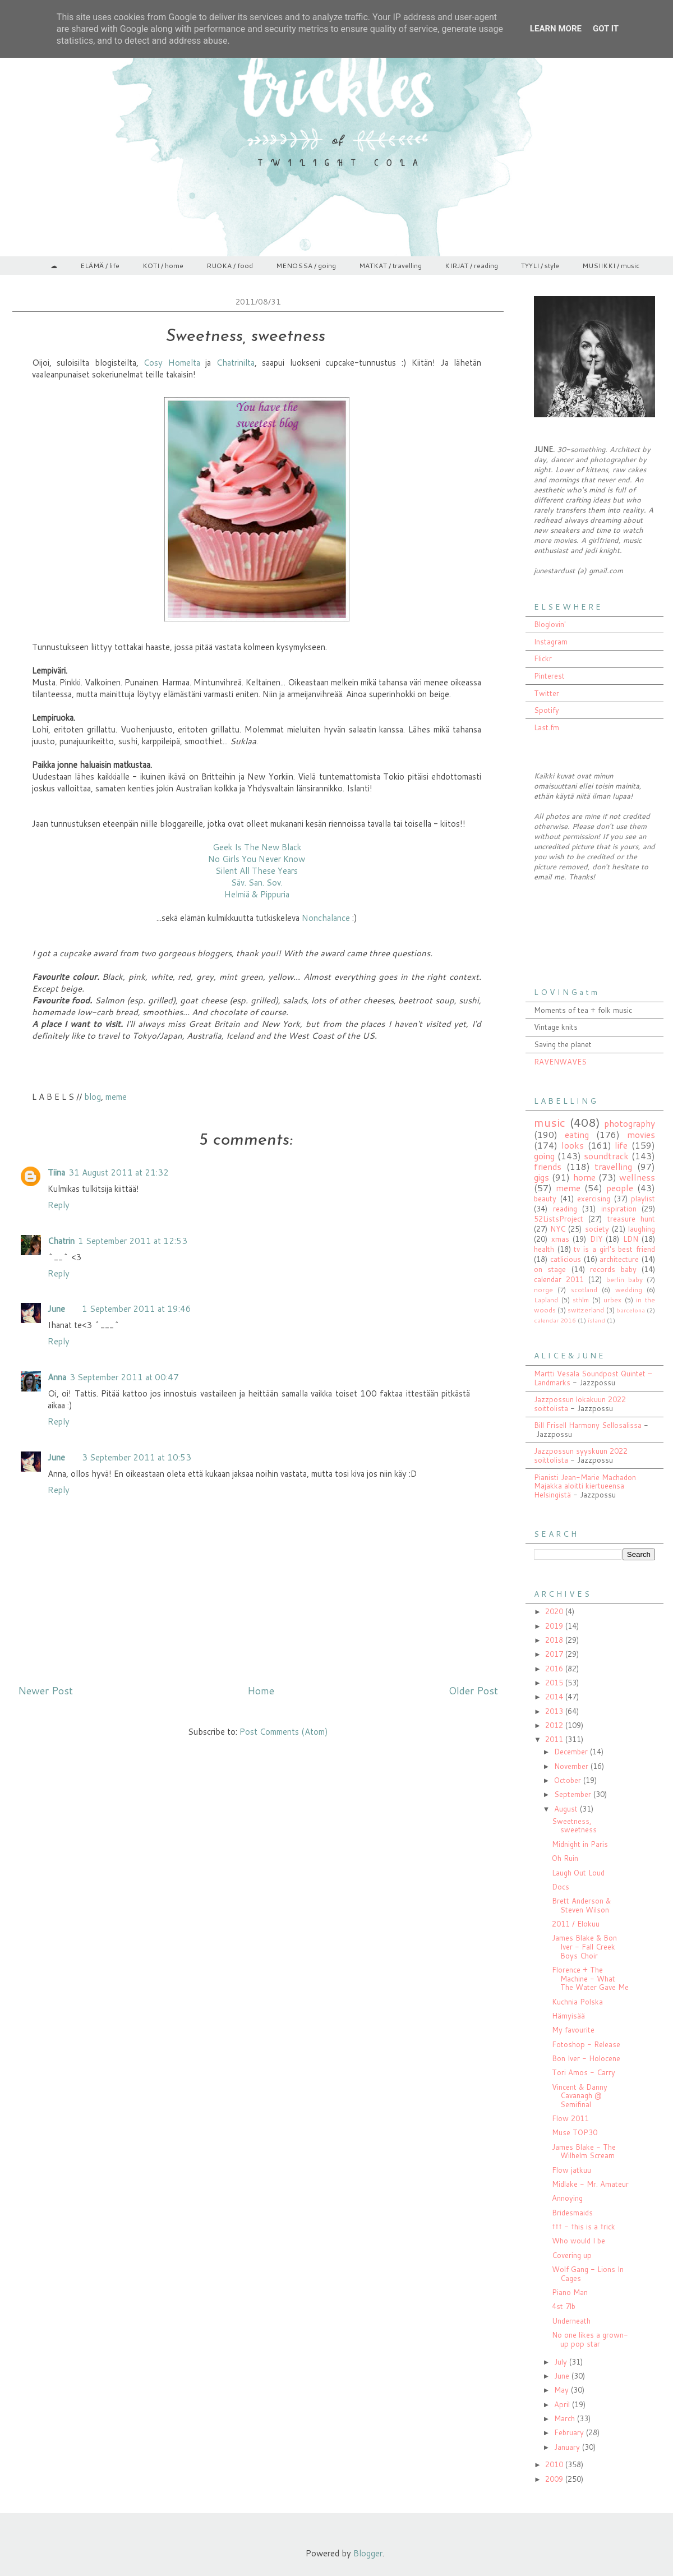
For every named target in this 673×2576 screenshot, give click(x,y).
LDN (630, 1239)
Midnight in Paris (580, 1844)
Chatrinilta (235, 362)
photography (629, 1123)
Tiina (56, 1172)
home (584, 1177)
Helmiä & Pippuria (256, 894)
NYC (557, 1229)
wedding (628, 1289)
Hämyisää (568, 2016)
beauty (545, 1198)
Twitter (546, 693)
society (597, 1229)
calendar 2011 (559, 1279)
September (573, 1794)
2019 (555, 1626)
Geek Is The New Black (257, 847)
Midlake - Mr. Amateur (590, 2184)
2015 (555, 1683)
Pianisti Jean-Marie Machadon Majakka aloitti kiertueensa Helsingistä (585, 1486)
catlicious (565, 1259)
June (56, 1309)
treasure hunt (631, 1219)
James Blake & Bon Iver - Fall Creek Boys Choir (584, 1946)
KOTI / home (162, 265)
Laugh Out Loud (578, 1873)
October (568, 1780)
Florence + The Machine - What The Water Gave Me (590, 1978)
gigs (541, 1177)
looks (572, 1145)
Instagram (551, 642)
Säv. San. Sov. (257, 882)
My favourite (573, 2030)
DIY (596, 1239)
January (568, 2447)
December (572, 1751)
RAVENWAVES (560, 1062)
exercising (593, 1198)
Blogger (367, 2553)
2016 (555, 1668)
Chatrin (61, 1241)
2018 (555, 1640)
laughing (641, 1229)
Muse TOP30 (574, 2132)
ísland (596, 1320)
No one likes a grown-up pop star (590, 2339)
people (619, 1188)
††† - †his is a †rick (583, 2227)
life (621, 1145)
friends (547, 1166)
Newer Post (45, 1690)
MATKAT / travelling (390, 265)
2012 (555, 1725)
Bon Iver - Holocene (586, 2058)
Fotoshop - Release (586, 2044)
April (563, 2404)
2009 (555, 2479)
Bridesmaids (572, 2213)
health (544, 1249)
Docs (560, 1887)
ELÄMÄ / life (99, 265)
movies (641, 1134)
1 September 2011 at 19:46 (136, 1309)
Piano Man (570, 2292)
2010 (555, 2464)
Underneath (571, 2321)
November (572, 1766)
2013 (555, 1711)
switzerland (586, 1310)
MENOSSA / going (306, 265)
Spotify (546, 710)
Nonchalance (327, 918)
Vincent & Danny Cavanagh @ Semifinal (579, 2095)
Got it (606, 29)
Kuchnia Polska (577, 2002)
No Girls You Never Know (256, 859)
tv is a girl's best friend (614, 1249)
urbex (612, 1300)
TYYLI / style (540, 265)
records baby (613, 1269)
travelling (613, 1166)
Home (260, 1690)
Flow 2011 (570, 2118)
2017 (555, 1654)
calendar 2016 (555, 1320)
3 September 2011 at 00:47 (124, 1377)
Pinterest (549, 676)
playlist (643, 1198)
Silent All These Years (256, 871)
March (565, 2418)
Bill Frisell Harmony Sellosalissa (588, 1425)
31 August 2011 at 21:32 (118, 1172)
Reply (59, 1205)
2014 (555, 1697)
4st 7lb (563, 2306)
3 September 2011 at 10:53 (136, 1457)
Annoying (567, 2198)
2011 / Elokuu (576, 1924)
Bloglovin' (550, 624)
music (549, 1122)
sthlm (581, 1300)
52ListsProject (558, 1219)
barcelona (630, 1310)
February (570, 2432)
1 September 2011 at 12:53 (132, 1241)
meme (116, 1097)
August (567, 1809)
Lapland (546, 1300)
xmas (560, 1239)
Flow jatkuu (571, 2170)
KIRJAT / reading (471, 265)
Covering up (572, 2255)
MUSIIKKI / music (610, 265)
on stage (550, 1269)
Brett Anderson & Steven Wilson (581, 1905)
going (544, 1156)
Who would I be (578, 2241)
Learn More (556, 29)
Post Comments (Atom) (283, 1732)
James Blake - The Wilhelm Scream (584, 2151)
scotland (584, 1289)
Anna (57, 1377)
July (561, 2362)
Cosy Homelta (172, 362)
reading (565, 1209)
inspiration (619, 1209)
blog (92, 1097)
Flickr (543, 658)
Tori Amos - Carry (583, 2072)
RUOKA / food (229, 265)
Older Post (473, 1690)
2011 (555, 1739)
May (562, 2390)
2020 (555, 1611)
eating (577, 1134)
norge (543, 1289)
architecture (619, 1259)
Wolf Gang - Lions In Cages (588, 2273)
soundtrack (606, 1156)
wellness (637, 1177)
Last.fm (546, 727)
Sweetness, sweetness (574, 1825)
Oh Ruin (565, 1858)
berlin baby (624, 1279)
